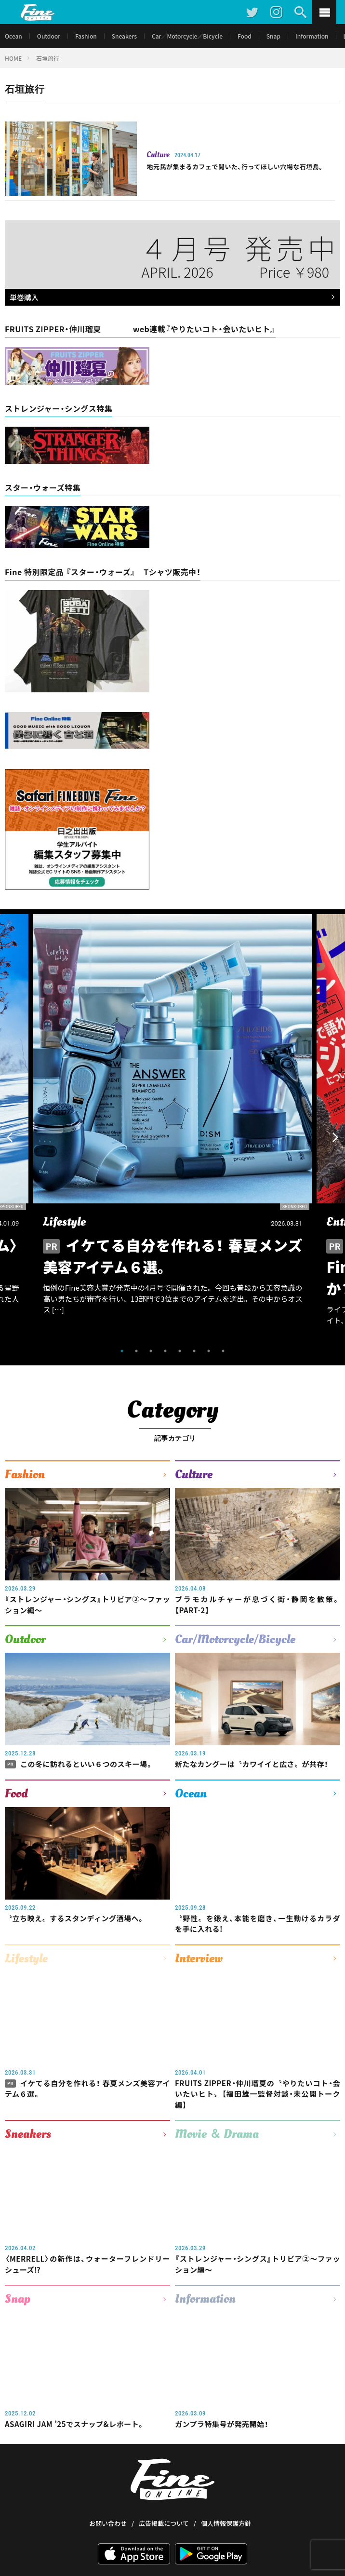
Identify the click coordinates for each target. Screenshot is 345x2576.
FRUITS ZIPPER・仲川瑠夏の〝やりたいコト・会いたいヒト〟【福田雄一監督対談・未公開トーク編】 (257, 2094)
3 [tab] (151, 1351)
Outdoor (48, 36)
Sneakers (124, 36)
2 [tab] (136, 1351)
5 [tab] (180, 1351)
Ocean (13, 36)
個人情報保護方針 (226, 2487)
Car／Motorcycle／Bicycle (187, 36)
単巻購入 (170, 298)
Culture (158, 154)
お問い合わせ (108, 2487)
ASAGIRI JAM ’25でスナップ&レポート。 (75, 2424)
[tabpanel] (172, 1127)
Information (312, 36)
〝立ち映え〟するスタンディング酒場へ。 (75, 1918)
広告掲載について (164, 2487)
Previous (9, 1137)
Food (245, 36)
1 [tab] (122, 1351)
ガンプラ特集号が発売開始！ (221, 2424)
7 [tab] (208, 1351)
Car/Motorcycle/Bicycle (235, 1639)
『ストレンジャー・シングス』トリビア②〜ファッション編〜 (87, 1604)
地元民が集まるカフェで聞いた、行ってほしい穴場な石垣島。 (235, 166)
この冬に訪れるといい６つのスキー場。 (79, 1764)
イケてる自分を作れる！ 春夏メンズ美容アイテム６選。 (87, 2088)
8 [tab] (223, 1351)
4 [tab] (165, 1351)
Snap (273, 36)
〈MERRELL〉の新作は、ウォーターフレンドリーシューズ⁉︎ (87, 2264)
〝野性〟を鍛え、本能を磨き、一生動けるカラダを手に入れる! (257, 1923)
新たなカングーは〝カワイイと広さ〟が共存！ (252, 1764)
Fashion (86, 36)
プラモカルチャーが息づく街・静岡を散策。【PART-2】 (257, 1604)
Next (335, 1137)
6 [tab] (194, 1351)
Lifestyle (26, 1958)
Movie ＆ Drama (217, 2134)
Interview (199, 1958)
